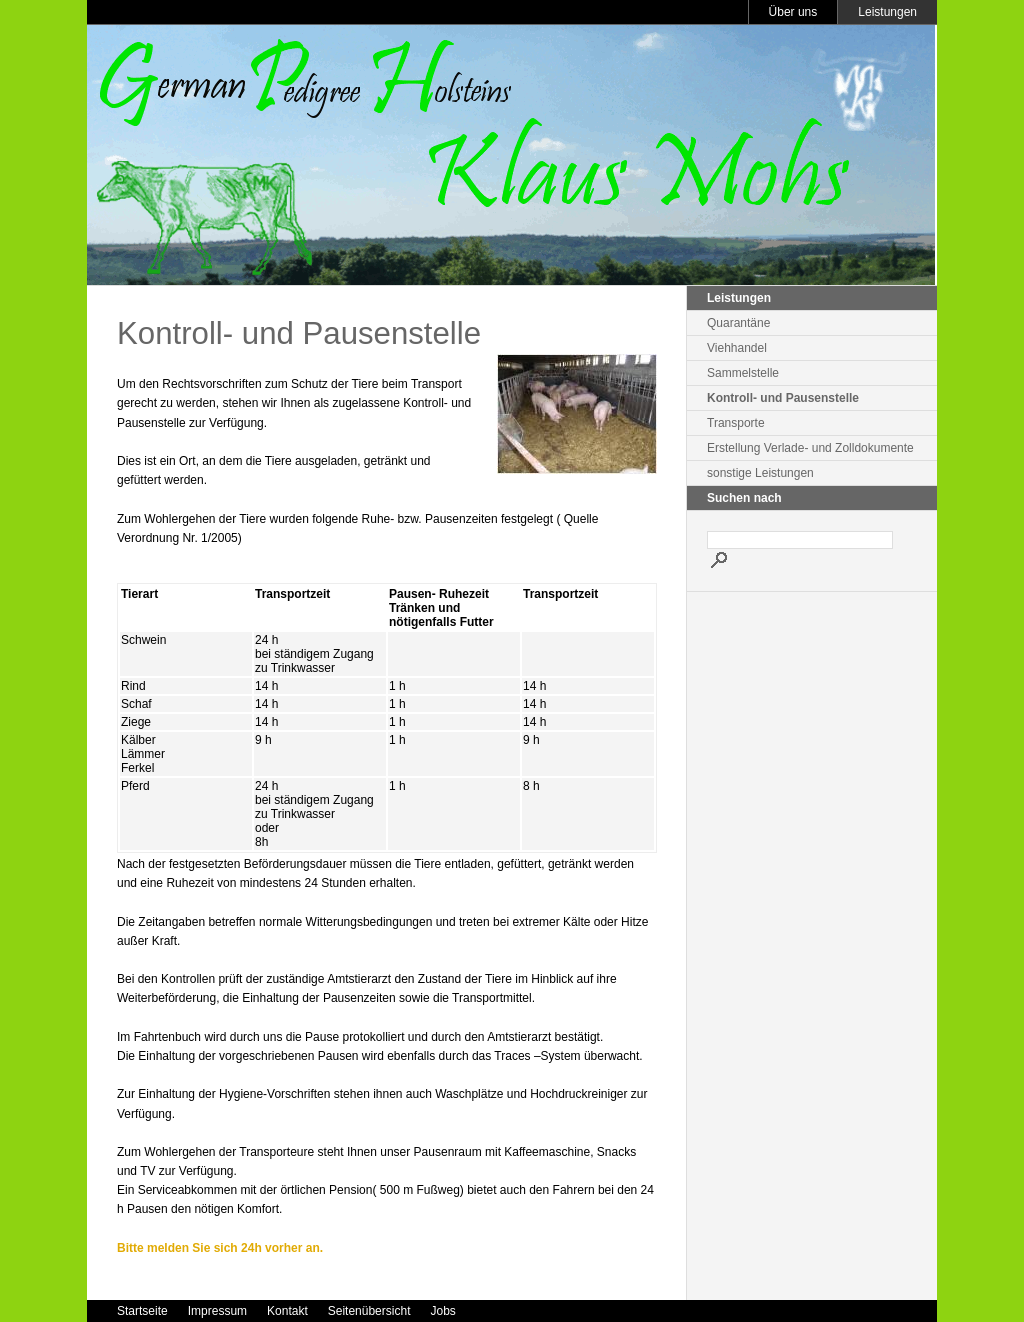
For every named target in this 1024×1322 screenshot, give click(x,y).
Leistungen (887, 12)
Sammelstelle (743, 373)
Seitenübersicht (369, 1311)
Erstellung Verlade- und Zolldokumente (810, 448)
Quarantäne (738, 323)
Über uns (793, 12)
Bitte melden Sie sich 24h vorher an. (220, 1248)
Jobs (442, 1311)
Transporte (736, 423)
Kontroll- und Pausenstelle (783, 398)
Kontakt (287, 1311)
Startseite (142, 1311)
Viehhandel (737, 348)
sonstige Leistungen (760, 473)
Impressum (217, 1311)
